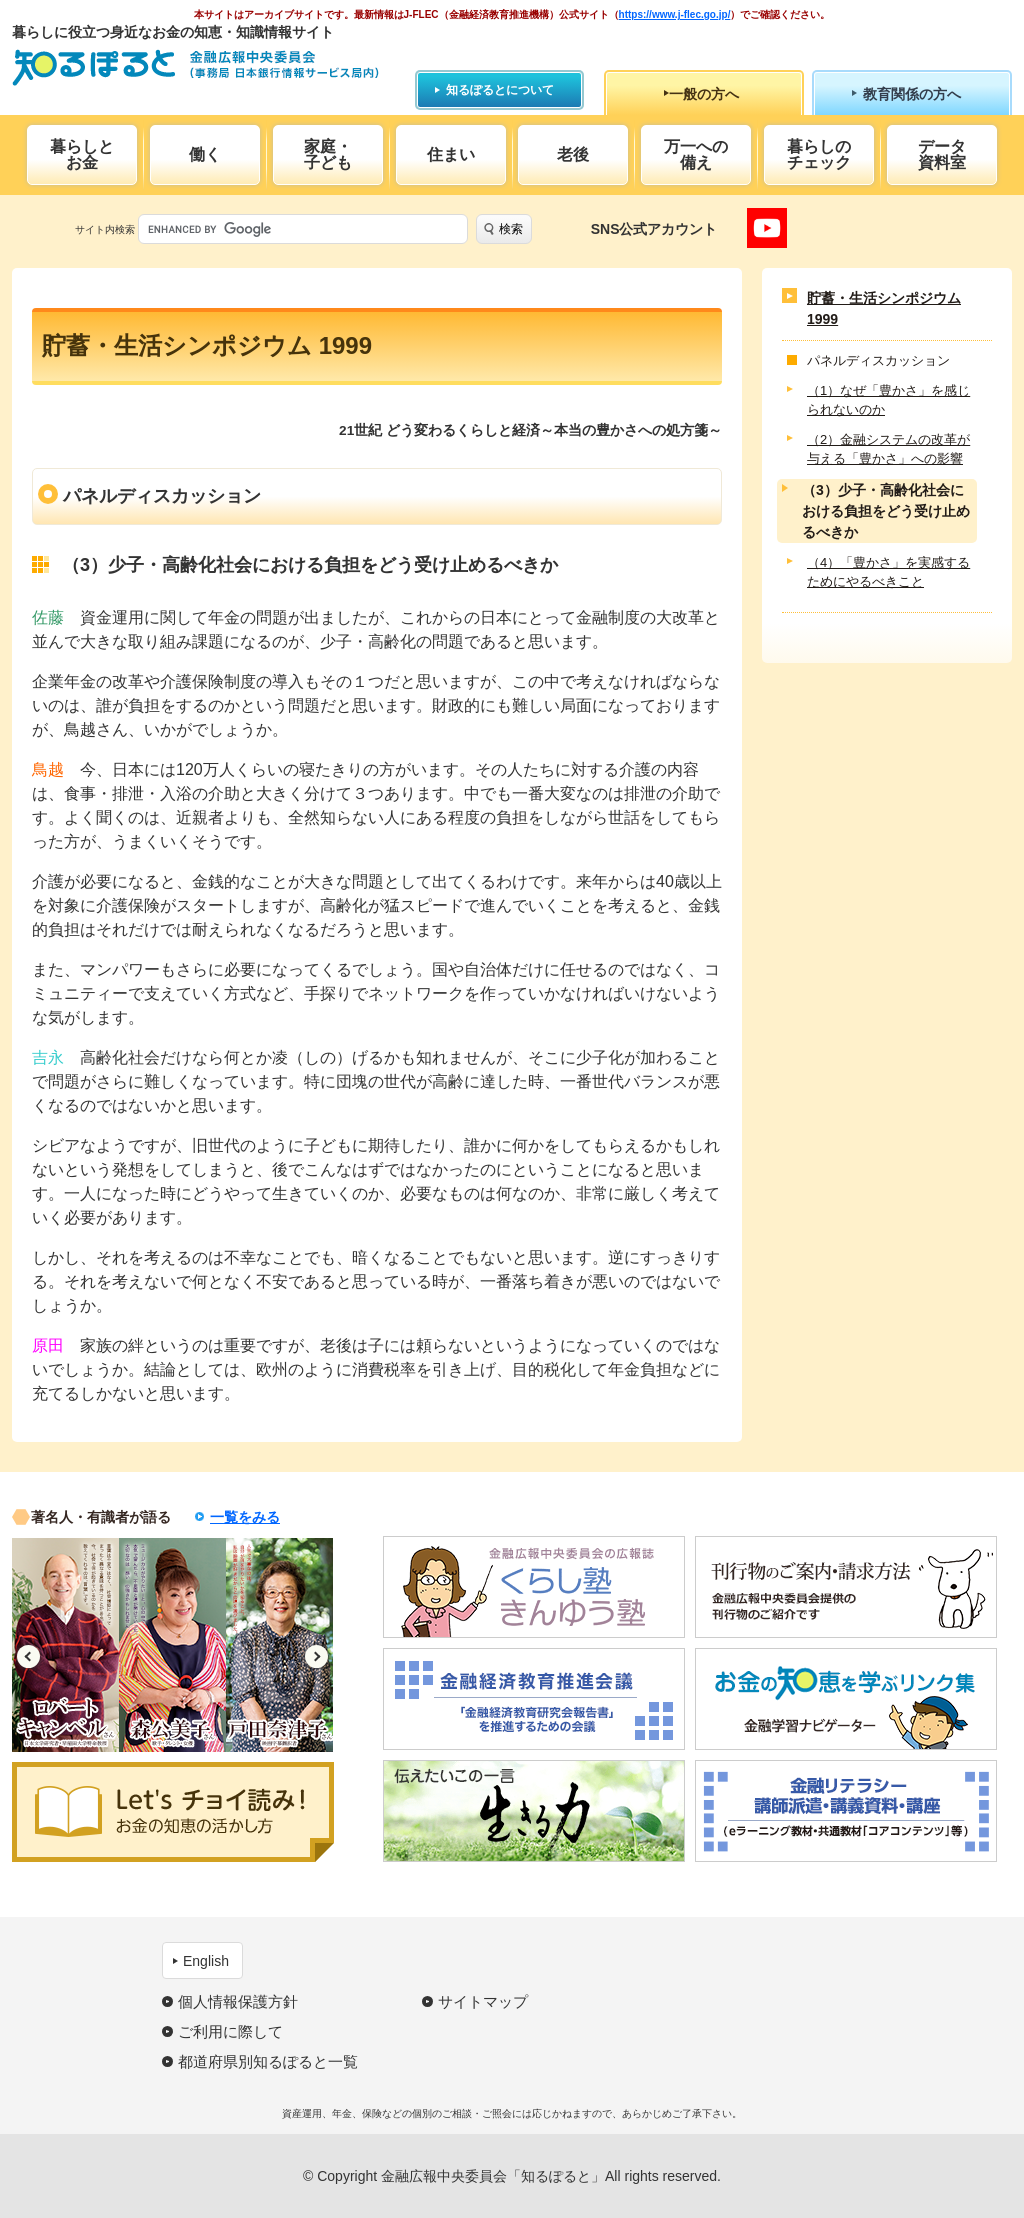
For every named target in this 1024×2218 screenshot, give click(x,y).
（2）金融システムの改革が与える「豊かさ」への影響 (888, 449)
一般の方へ (704, 94)
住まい (451, 154)
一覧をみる (245, 1517)
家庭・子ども (328, 154)
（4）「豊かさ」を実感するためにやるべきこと (888, 572)
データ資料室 (942, 154)
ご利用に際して (230, 2031)
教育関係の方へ (912, 94)
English (206, 1961)
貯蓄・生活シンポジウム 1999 (884, 308)
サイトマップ (483, 2001)
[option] (65, 1645)
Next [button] (316, 1656)
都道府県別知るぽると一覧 (268, 2061)
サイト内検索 (105, 229)
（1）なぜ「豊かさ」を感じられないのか (888, 400)
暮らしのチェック (819, 154)
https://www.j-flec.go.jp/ (675, 14)
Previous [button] (28, 1656)
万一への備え (696, 154)
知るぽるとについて (500, 90)
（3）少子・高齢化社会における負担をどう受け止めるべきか (886, 511)
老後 (573, 154)
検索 (511, 229)
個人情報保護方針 (238, 2001)
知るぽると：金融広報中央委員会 (195, 67)
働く (205, 154)
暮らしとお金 (82, 154)
